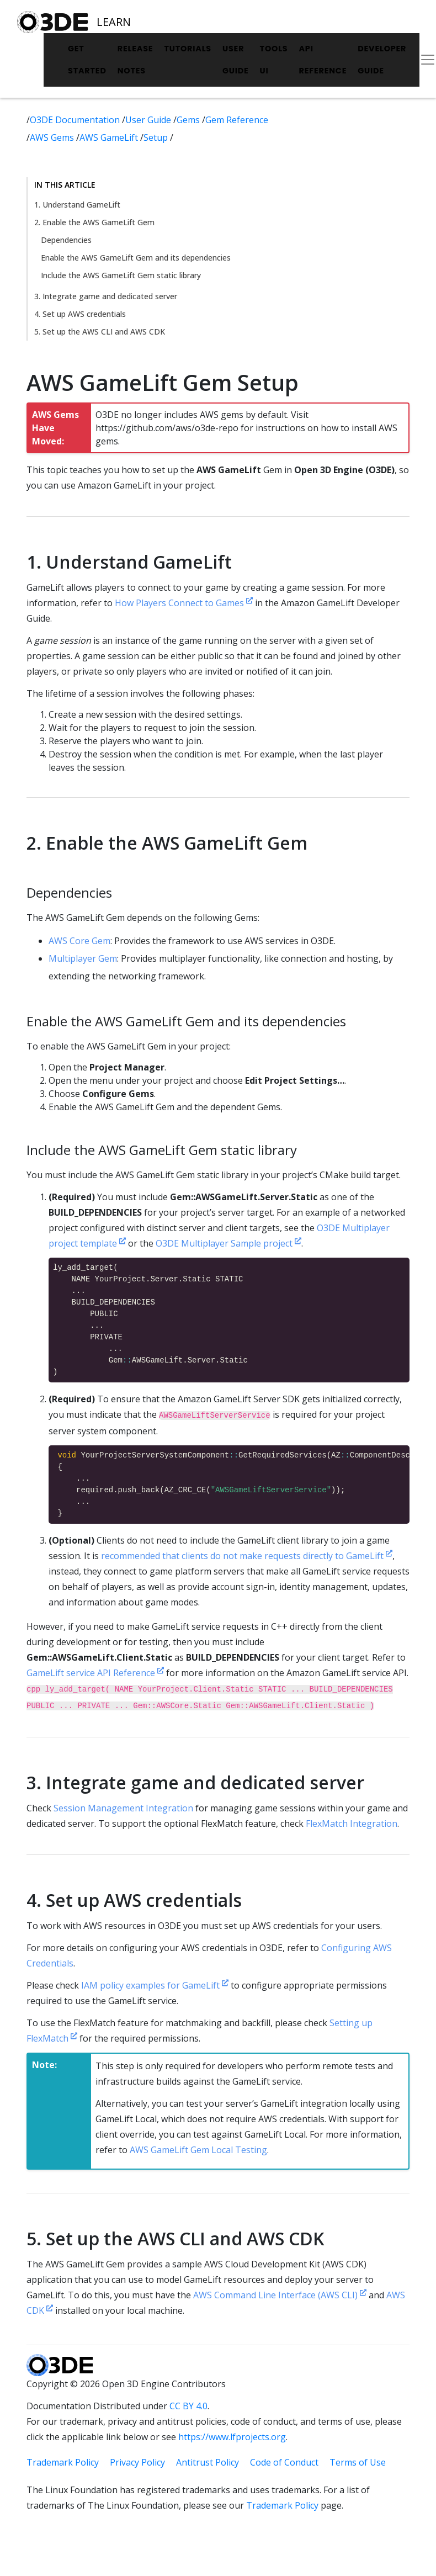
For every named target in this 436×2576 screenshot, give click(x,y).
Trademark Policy (62, 2462)
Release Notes (135, 59)
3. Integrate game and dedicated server (105, 296)
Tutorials (187, 48)
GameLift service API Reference (95, 1673)
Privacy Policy (137, 2462)
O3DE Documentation (76, 120)
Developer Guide (382, 59)
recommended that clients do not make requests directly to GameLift (246, 1556)
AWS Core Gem (79, 941)
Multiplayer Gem (83, 958)
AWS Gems (53, 137)
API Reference (323, 59)
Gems (189, 120)
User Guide (235, 59)
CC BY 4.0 (188, 2406)
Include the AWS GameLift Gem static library (121, 275)
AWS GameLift (109, 137)
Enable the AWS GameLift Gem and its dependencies (136, 257)
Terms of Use (357, 2462)
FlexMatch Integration (351, 1823)
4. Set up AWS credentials (80, 314)
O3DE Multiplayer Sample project (228, 1243)
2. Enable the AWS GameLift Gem (94, 222)
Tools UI (274, 59)
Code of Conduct (284, 2462)
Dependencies (66, 240)
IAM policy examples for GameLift (154, 1985)
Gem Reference (236, 120)
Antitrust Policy (207, 2462)
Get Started (87, 59)
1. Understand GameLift (77, 204)
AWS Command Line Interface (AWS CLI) (279, 2295)
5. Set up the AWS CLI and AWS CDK (99, 331)
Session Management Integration (123, 1808)
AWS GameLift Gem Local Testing (198, 2150)
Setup (156, 137)
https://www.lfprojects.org (232, 2437)
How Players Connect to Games (184, 603)
